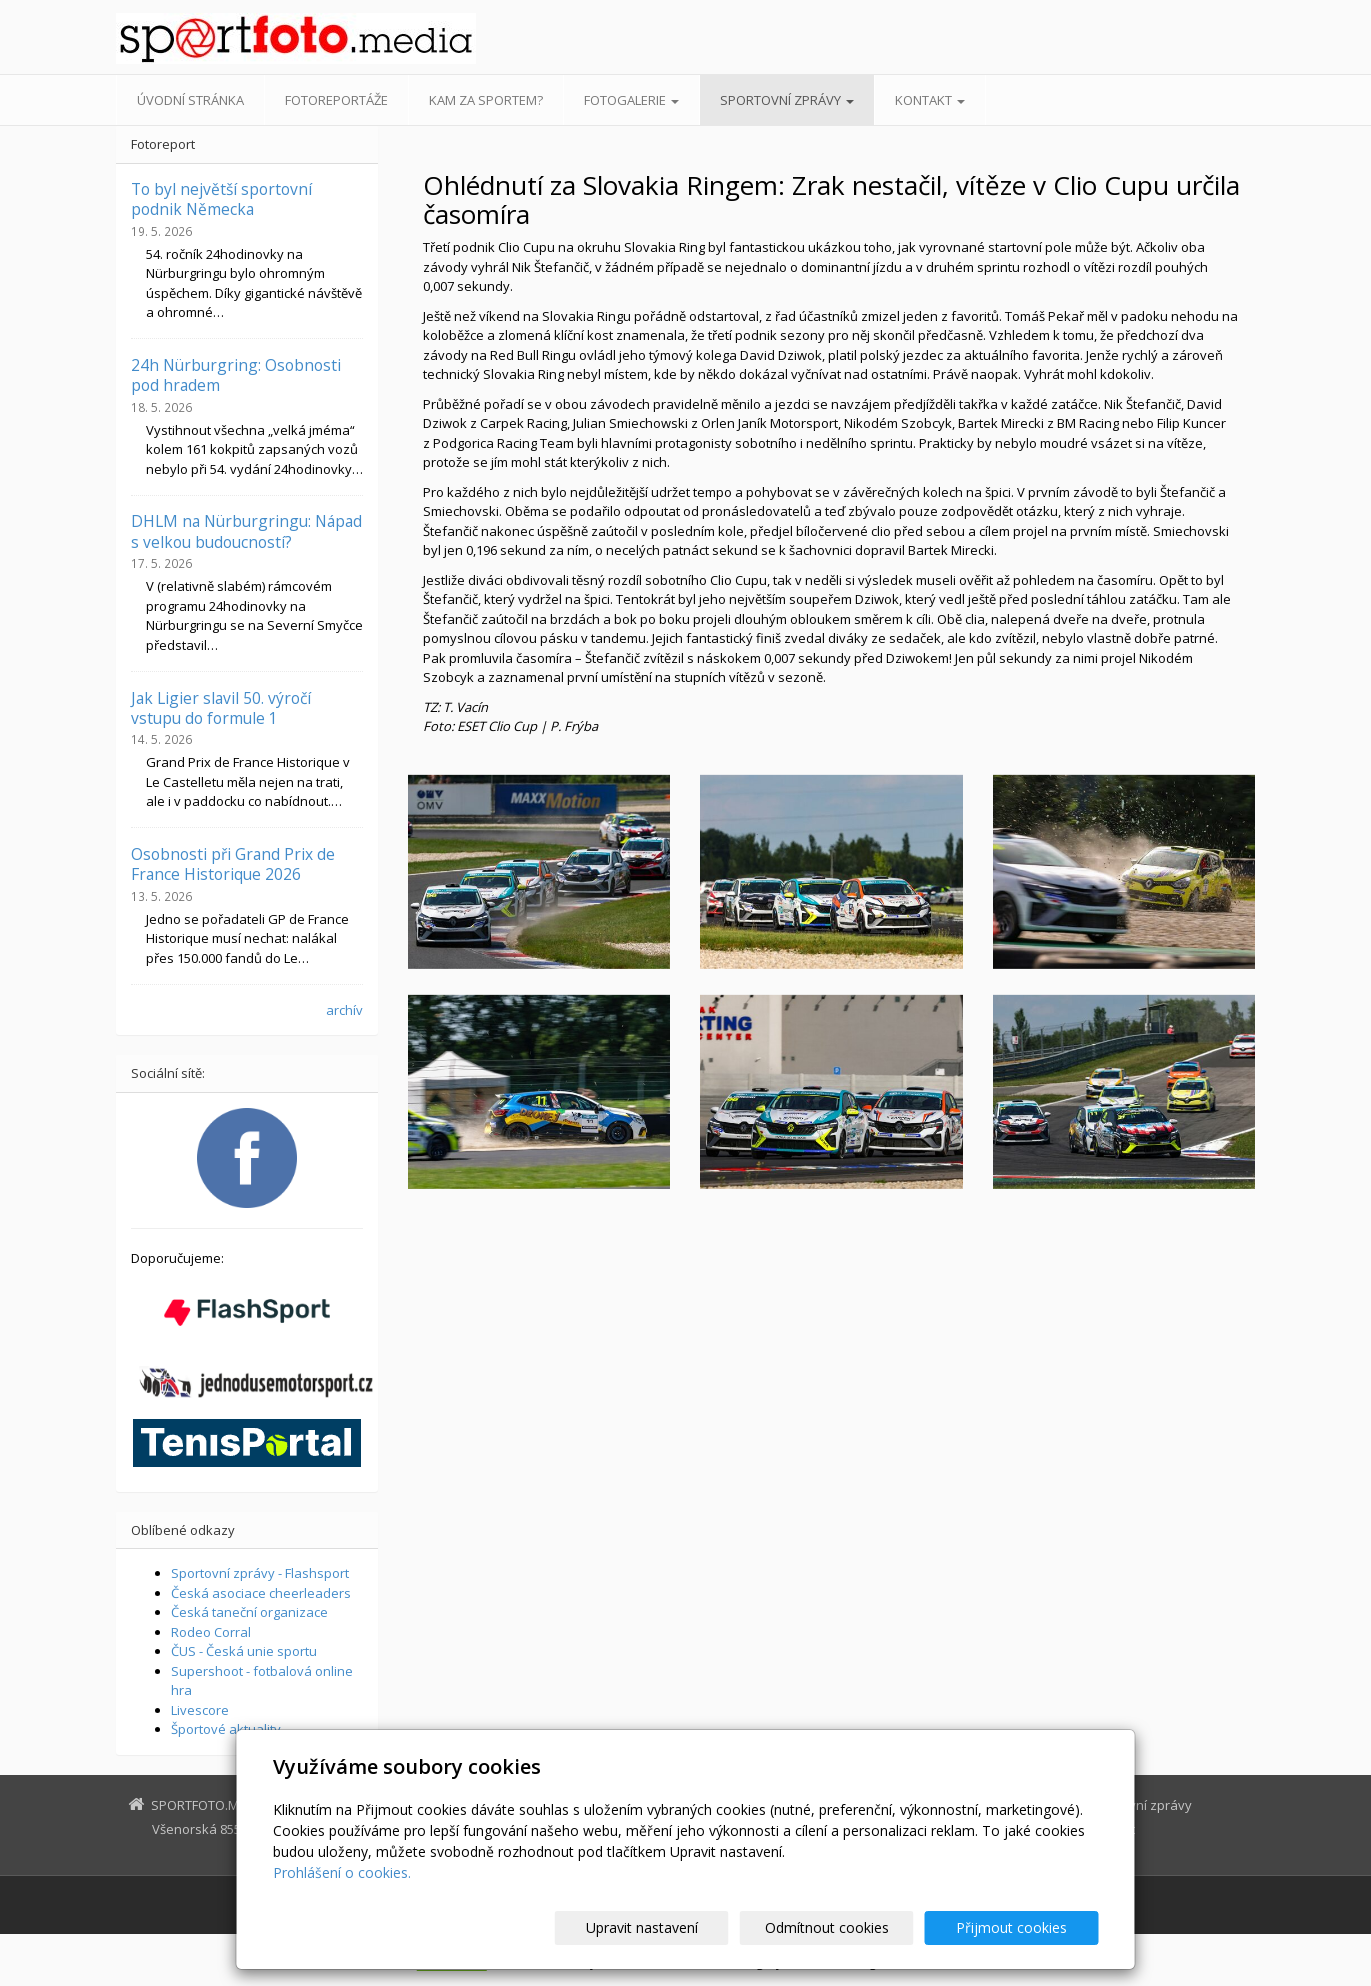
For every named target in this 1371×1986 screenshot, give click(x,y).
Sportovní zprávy (787, 100)
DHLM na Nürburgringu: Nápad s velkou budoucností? (246, 531)
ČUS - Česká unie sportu (244, 1651)
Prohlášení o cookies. (342, 1872)
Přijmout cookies (1022, 1927)
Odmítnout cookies (858, 1927)
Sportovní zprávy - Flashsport (260, 1573)
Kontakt (930, 100)
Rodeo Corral (211, 1632)
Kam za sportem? (486, 100)
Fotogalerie (631, 100)
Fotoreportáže (336, 100)
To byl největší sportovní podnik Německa (221, 199)
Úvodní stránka (190, 100)
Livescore (200, 1710)
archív (344, 1010)
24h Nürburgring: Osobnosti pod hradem (236, 375)
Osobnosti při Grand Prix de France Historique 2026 (233, 864)
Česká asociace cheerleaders (261, 1593)
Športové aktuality (226, 1729)
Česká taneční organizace (249, 1612)
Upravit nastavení (694, 1927)
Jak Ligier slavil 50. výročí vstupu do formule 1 (221, 708)
